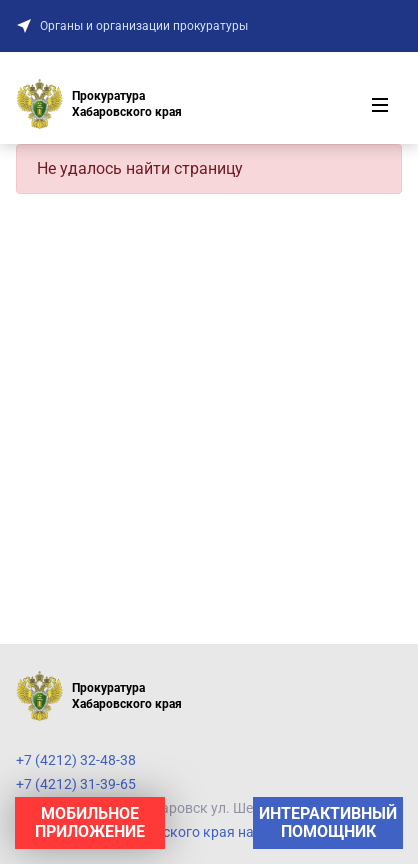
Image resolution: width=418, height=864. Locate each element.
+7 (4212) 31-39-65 (76, 784)
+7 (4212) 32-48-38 (76, 760)
